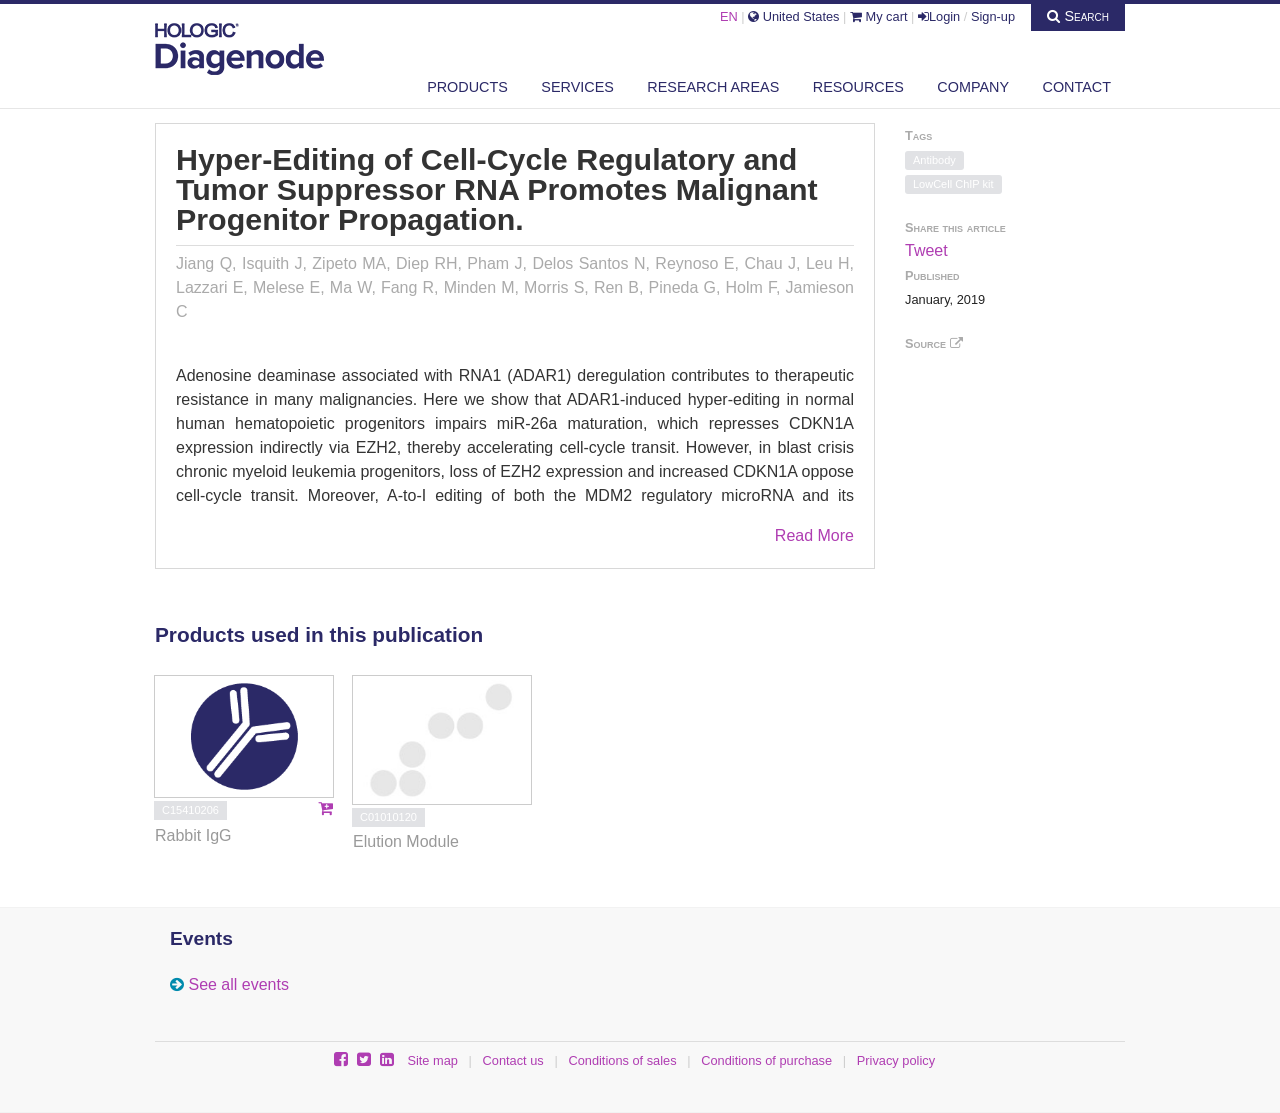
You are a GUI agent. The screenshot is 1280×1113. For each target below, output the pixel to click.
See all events (238, 984)
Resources (858, 87)
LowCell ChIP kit (953, 184)
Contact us (513, 1060)
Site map (432, 1060)
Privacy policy (896, 1060)
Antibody (934, 160)
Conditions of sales (622, 1060)
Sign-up (993, 16)
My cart (879, 16)
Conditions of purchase (766, 1060)
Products (467, 87)
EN (729, 16)
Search (1078, 16)
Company (973, 87)
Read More (814, 535)
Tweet (926, 250)
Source (934, 343)
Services (577, 87)
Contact (1077, 87)
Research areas (713, 87)
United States (793, 16)
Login (939, 16)
